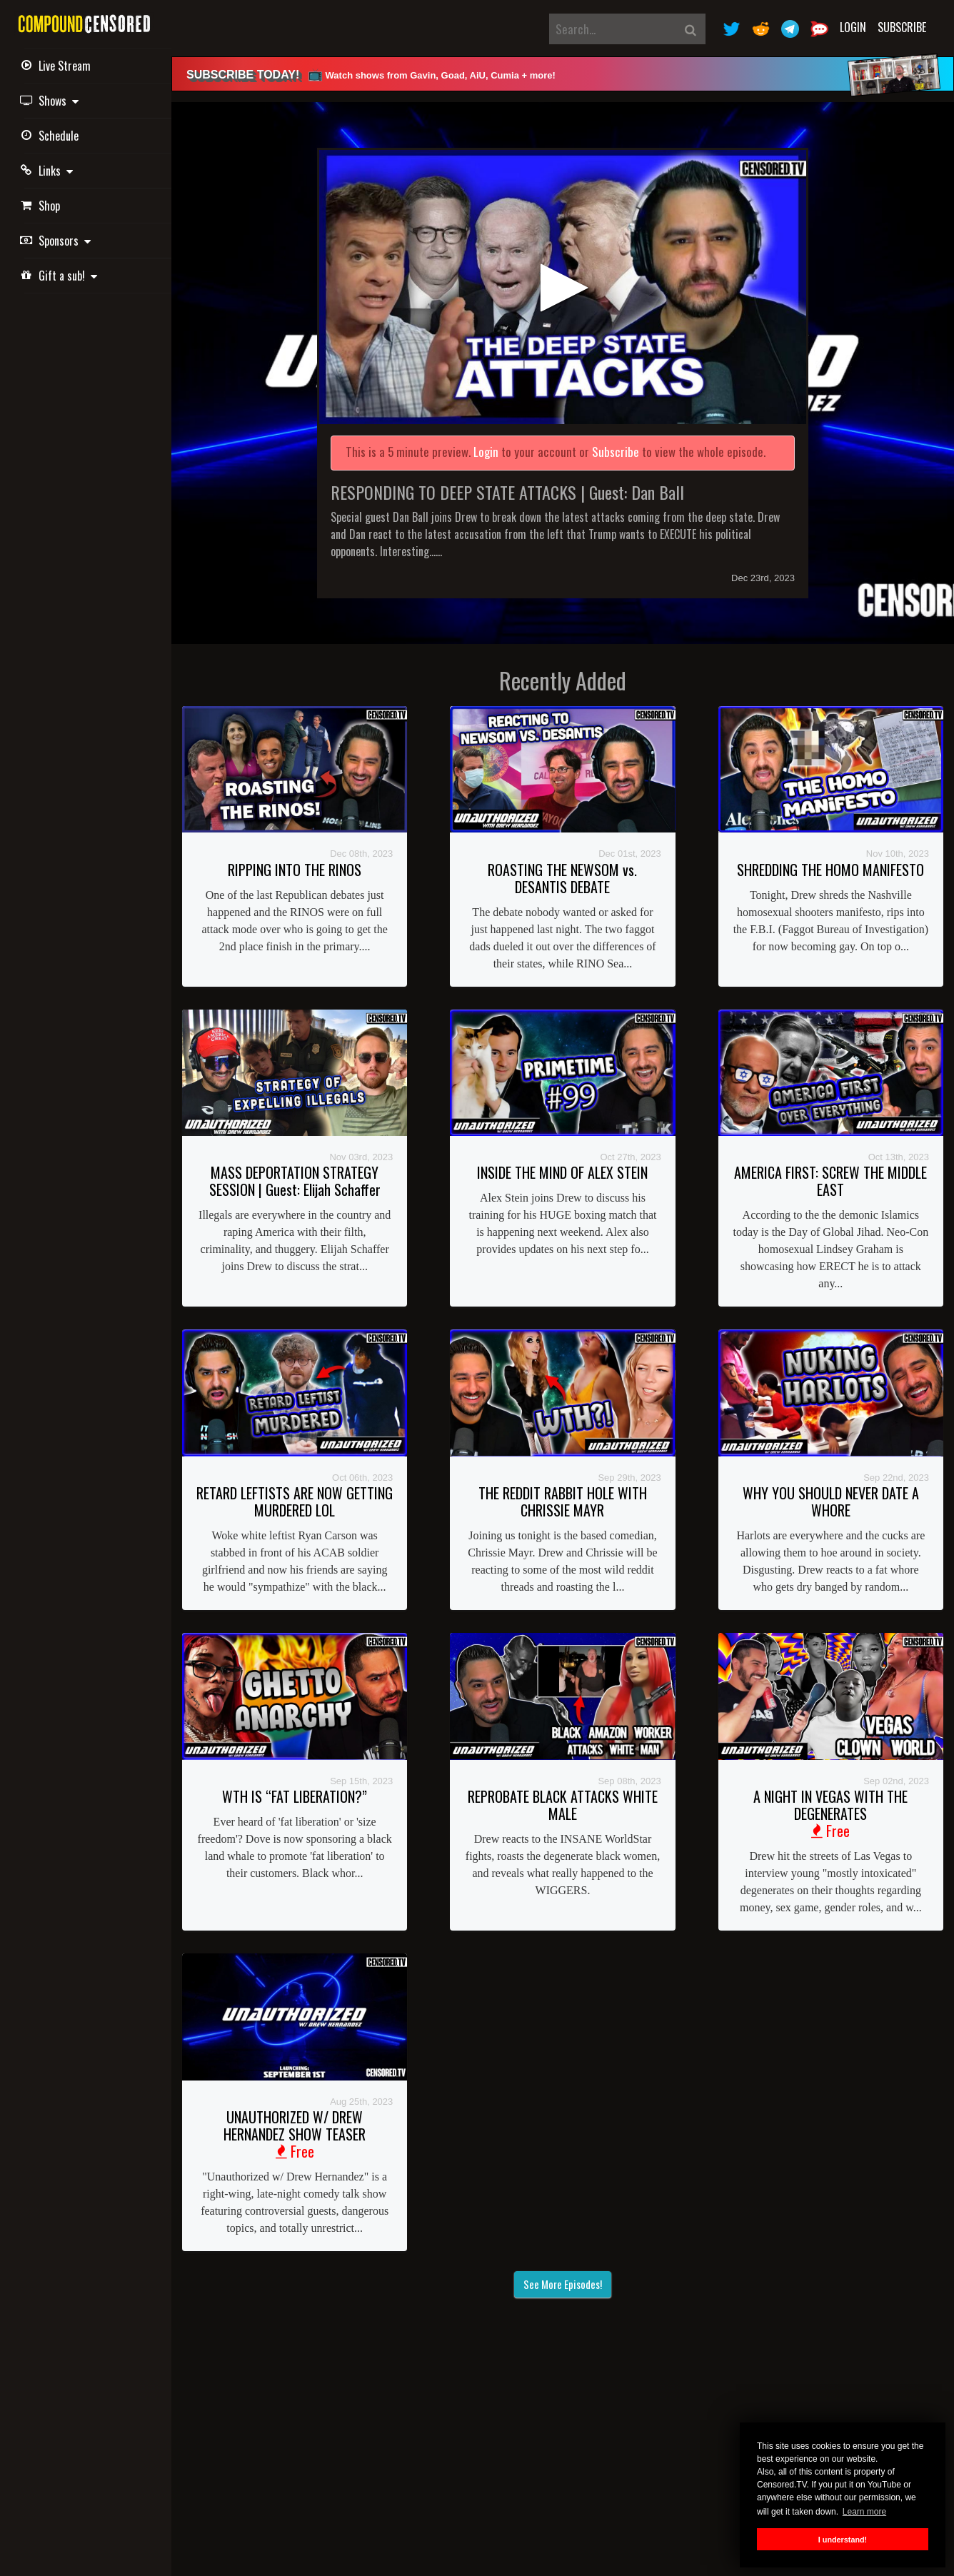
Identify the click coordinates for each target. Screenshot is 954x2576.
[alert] (562, 73)
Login (853, 27)
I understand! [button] (842, 2539)
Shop (42, 205)
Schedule (51, 135)
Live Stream (57, 65)
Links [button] (48, 170)
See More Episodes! (562, 2284)
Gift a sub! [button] (60, 275)
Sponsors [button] (57, 240)
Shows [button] (51, 100)
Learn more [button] (864, 2512)
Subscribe (902, 27)
